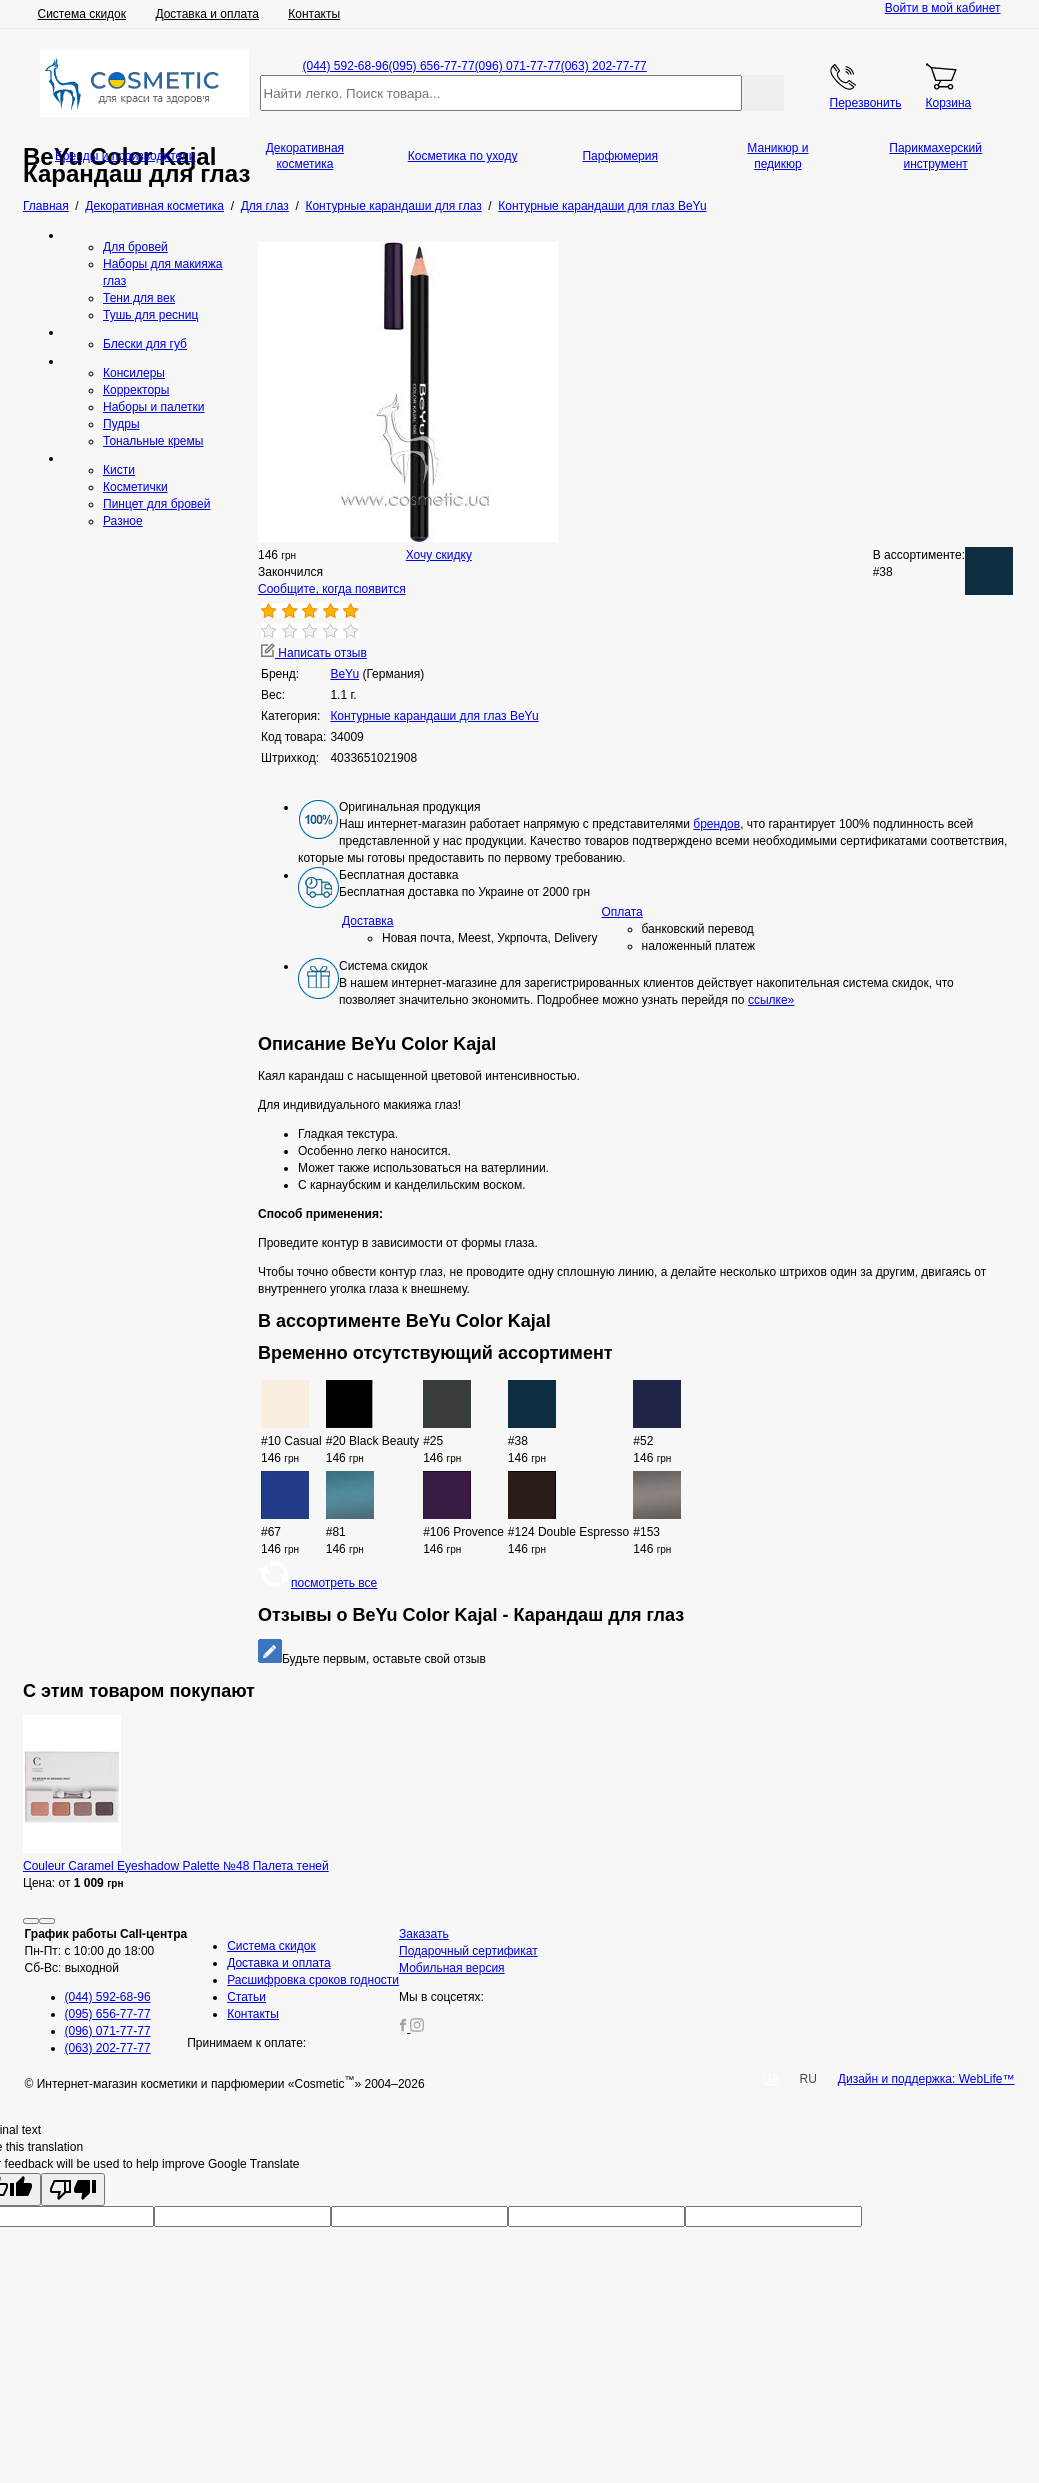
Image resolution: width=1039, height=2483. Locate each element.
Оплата (622, 912)
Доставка (368, 921)
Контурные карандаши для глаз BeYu (434, 716)
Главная (46, 206)
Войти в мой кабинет (943, 8)
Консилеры (134, 373)
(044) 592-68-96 (346, 66)
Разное (123, 521)
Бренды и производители (125, 156)
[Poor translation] (73, 2189)
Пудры (121, 424)
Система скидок (82, 14)
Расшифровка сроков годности (313, 1980)
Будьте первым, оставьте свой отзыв (372, 1659)
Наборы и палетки (153, 407)
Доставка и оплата (207, 14)
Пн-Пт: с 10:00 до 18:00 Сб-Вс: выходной (106, 1951)
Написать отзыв (314, 653)
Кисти (119, 470)
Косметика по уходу (463, 156)
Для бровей (135, 247)
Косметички (135, 487)
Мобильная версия (452, 1968)
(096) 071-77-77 (518, 66)
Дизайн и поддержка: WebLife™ (926, 2079)
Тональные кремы (153, 441)
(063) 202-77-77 (604, 66)
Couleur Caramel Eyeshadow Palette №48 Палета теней (176, 1866)
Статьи (246, 1997)
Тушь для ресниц (150, 315)
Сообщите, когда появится (332, 589)
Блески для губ (145, 344)
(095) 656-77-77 (432, 66)
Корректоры (136, 390)
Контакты (314, 14)
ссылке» (771, 1000)
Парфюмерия (620, 156)
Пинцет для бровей (156, 504)
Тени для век (139, 298)
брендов (716, 824)
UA (771, 2079)
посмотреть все (317, 1583)
